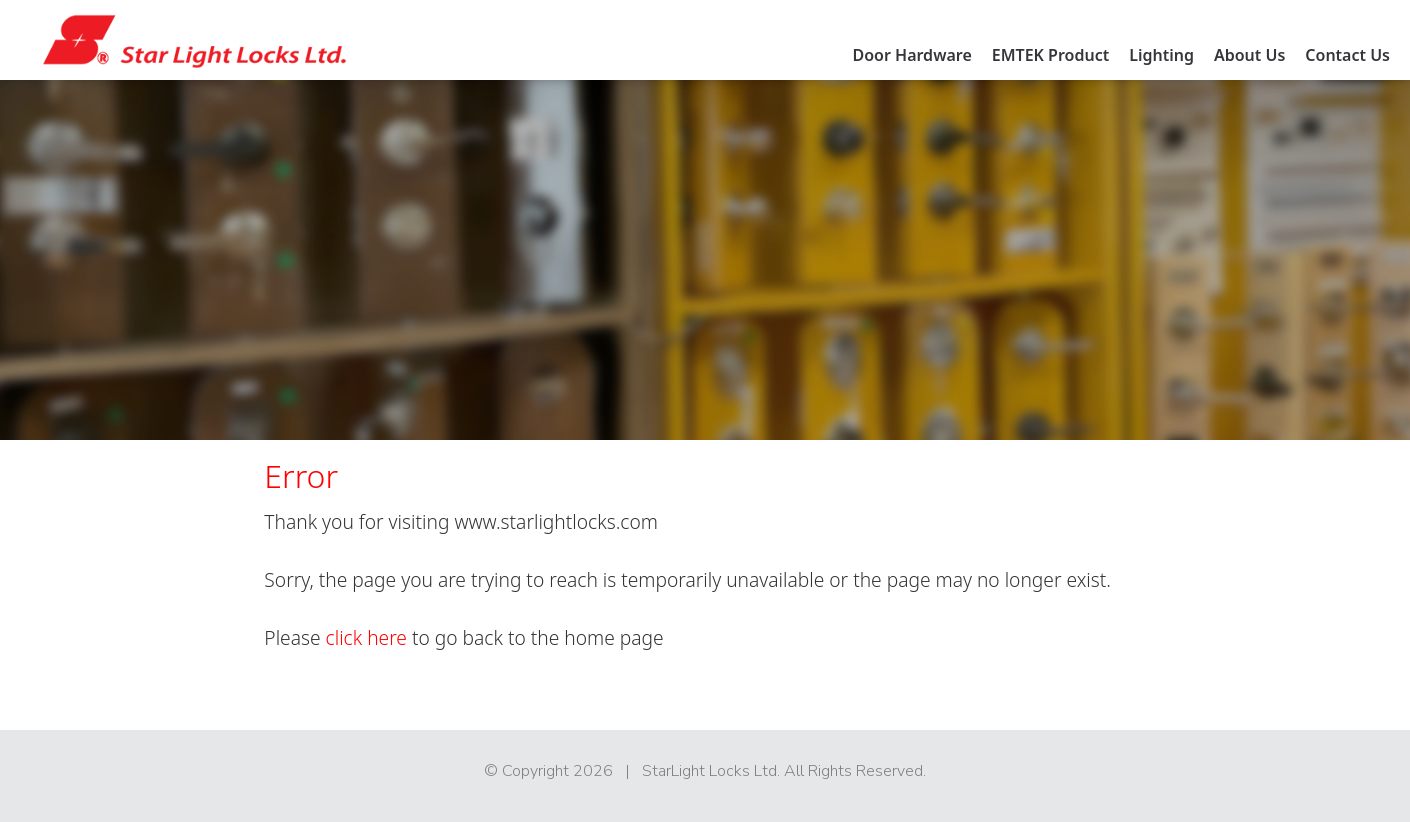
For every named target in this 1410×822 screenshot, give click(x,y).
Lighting (1161, 55)
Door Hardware (911, 55)
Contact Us (1347, 55)
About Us (1249, 55)
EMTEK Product (1050, 55)
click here (366, 637)
